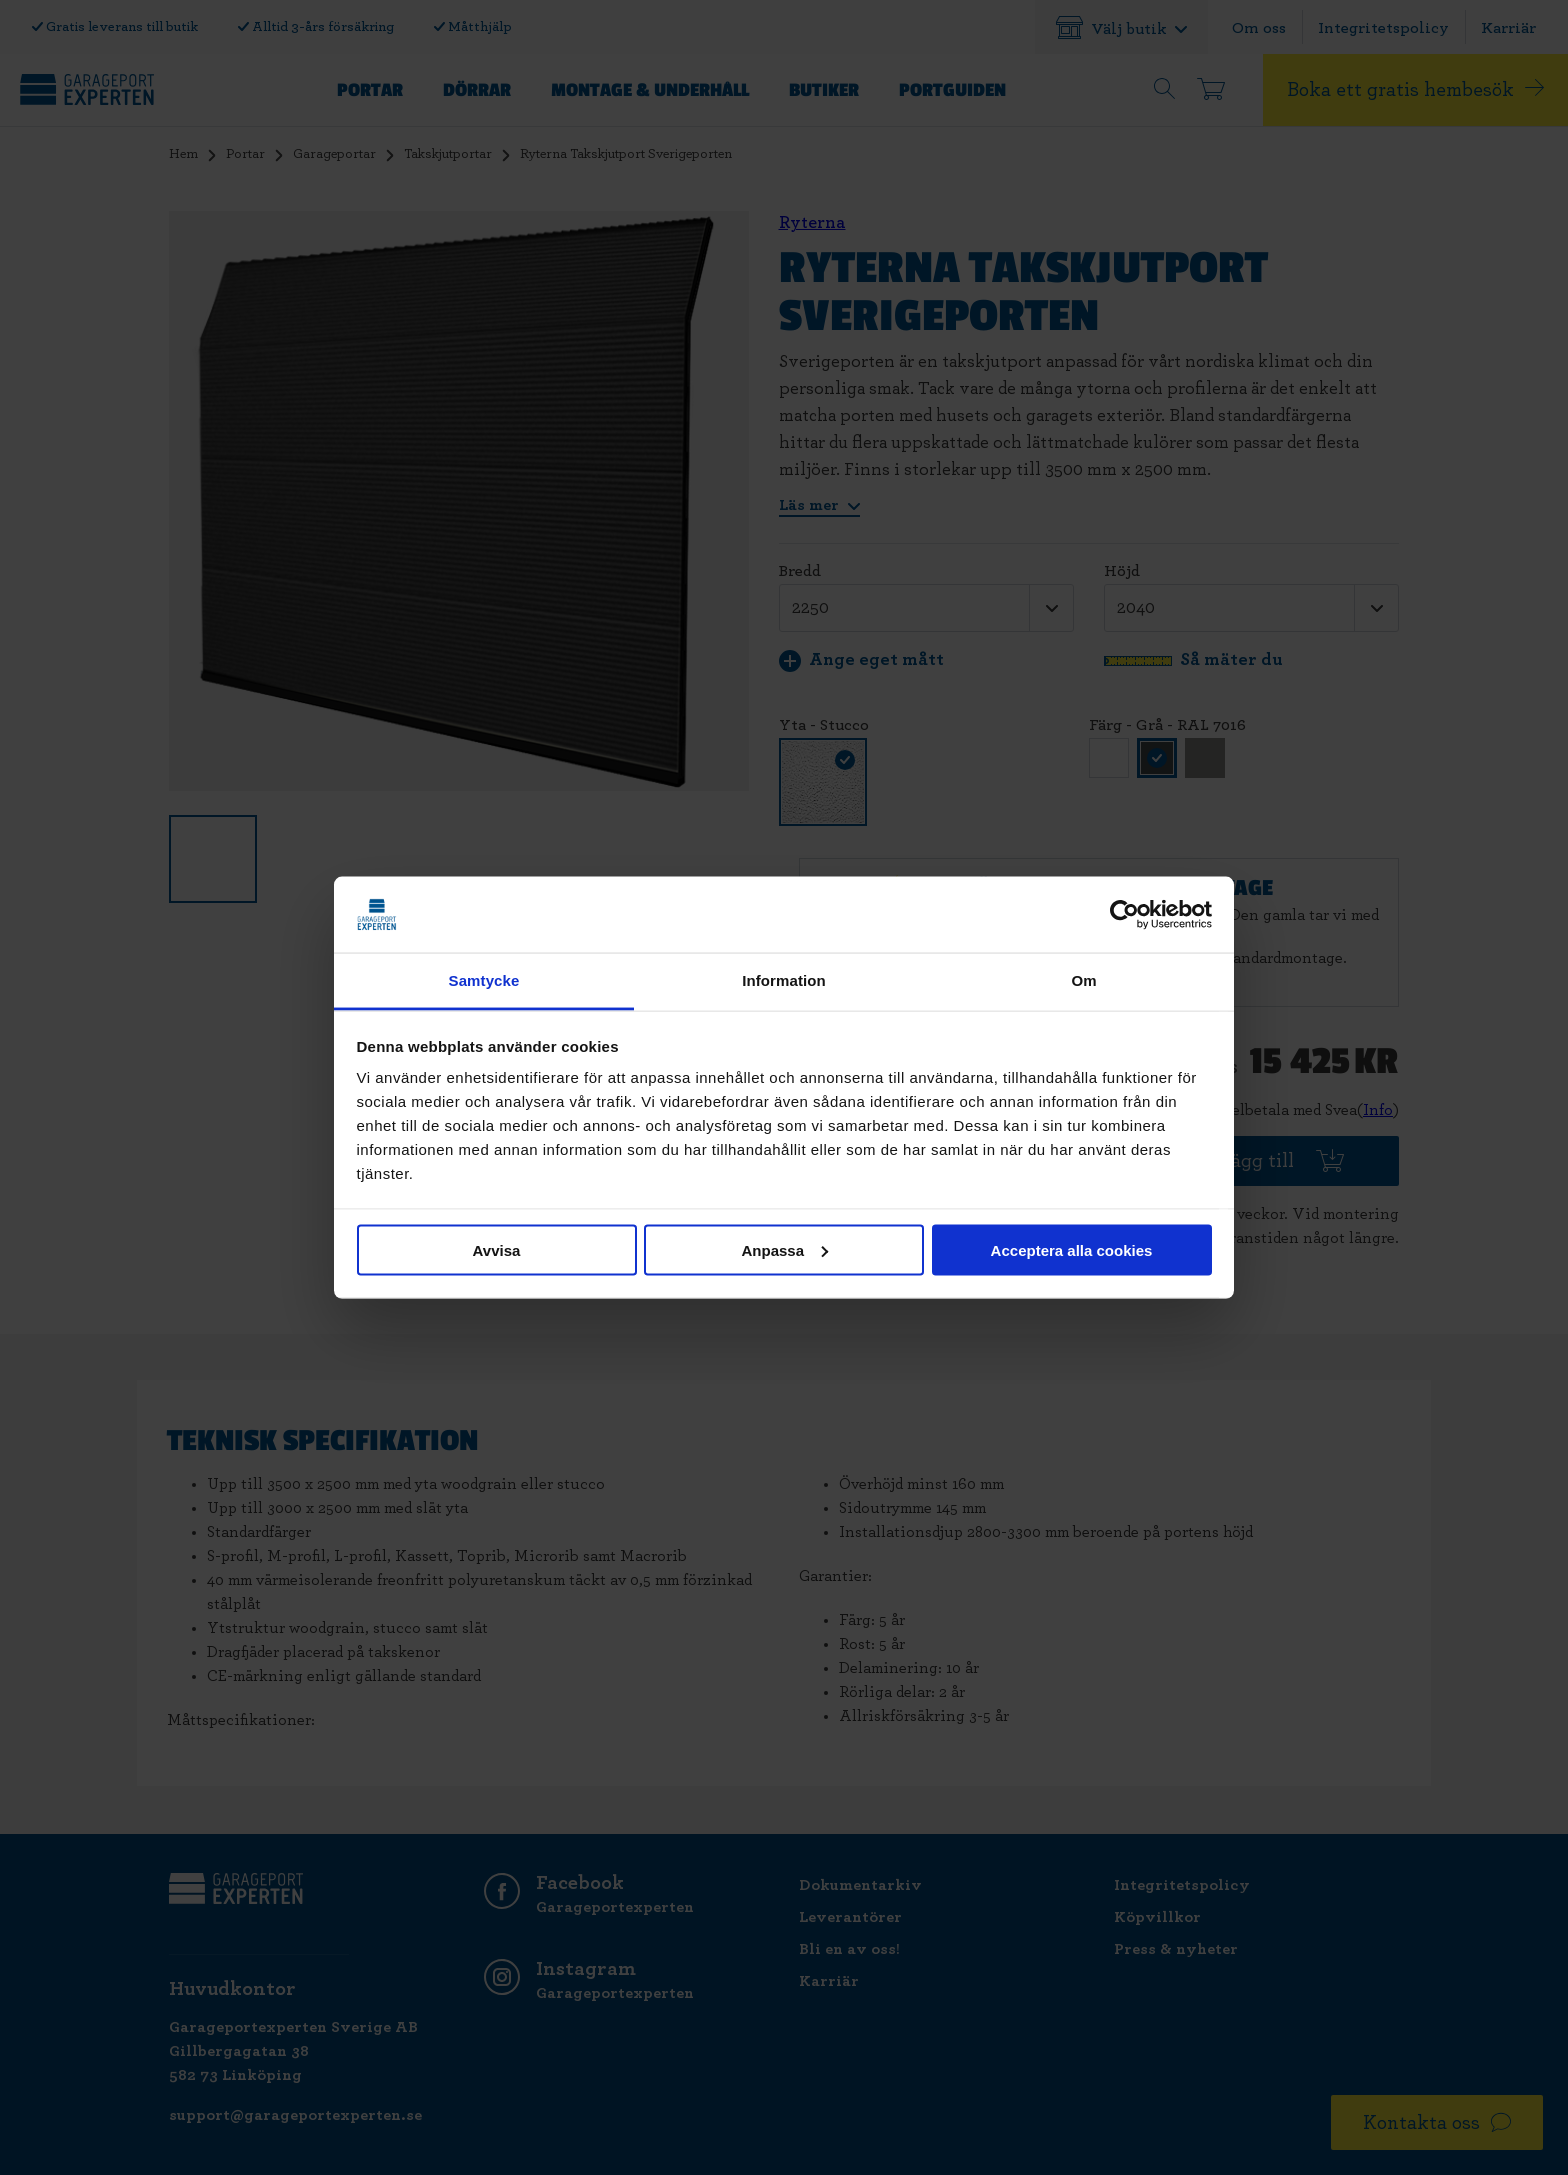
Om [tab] (1083, 980)
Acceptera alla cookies (1072, 1249)
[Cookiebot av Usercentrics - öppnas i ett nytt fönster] (1124, 915)
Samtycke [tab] (484, 980)
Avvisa (497, 1249)
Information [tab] (784, 980)
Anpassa (784, 1249)
